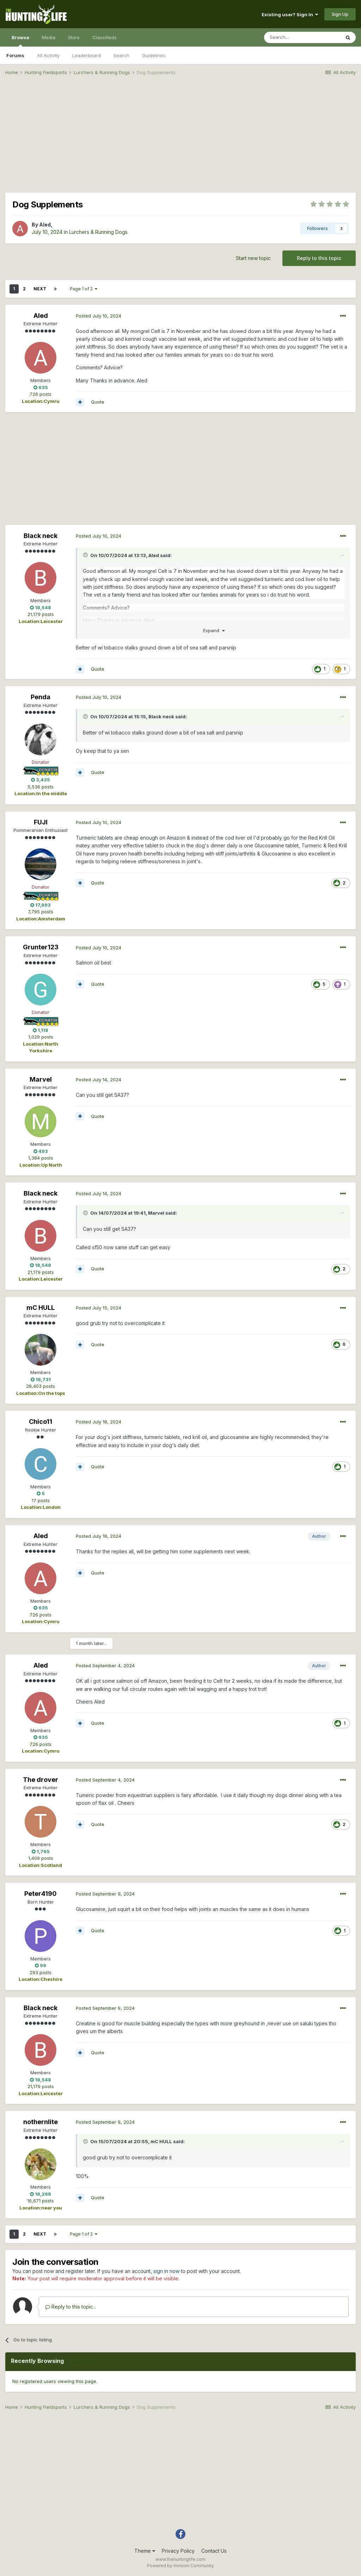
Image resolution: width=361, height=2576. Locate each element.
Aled (45, 225)
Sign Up (340, 14)
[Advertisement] (180, 136)
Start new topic (253, 258)
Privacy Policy (178, 2551)
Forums (15, 55)
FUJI (41, 822)
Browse (20, 41)
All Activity (48, 55)
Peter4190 (40, 1893)
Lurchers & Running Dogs (98, 232)
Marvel (41, 1079)
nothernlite (40, 2121)
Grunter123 (41, 947)
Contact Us (214, 2551)
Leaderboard (86, 55)
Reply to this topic (319, 258)
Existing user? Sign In (290, 14)
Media (48, 37)
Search (121, 55)
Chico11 (40, 1421)
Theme (144, 2551)
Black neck (40, 535)
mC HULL (40, 1307)
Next (39, 288)
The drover (40, 1779)
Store (74, 37)
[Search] (302, 37)
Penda (40, 697)
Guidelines (153, 55)
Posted (98, 316)
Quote (97, 402)
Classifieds (104, 37)
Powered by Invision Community (180, 2565)
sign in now (166, 2271)
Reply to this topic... (70, 2307)
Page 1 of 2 (83, 288)
